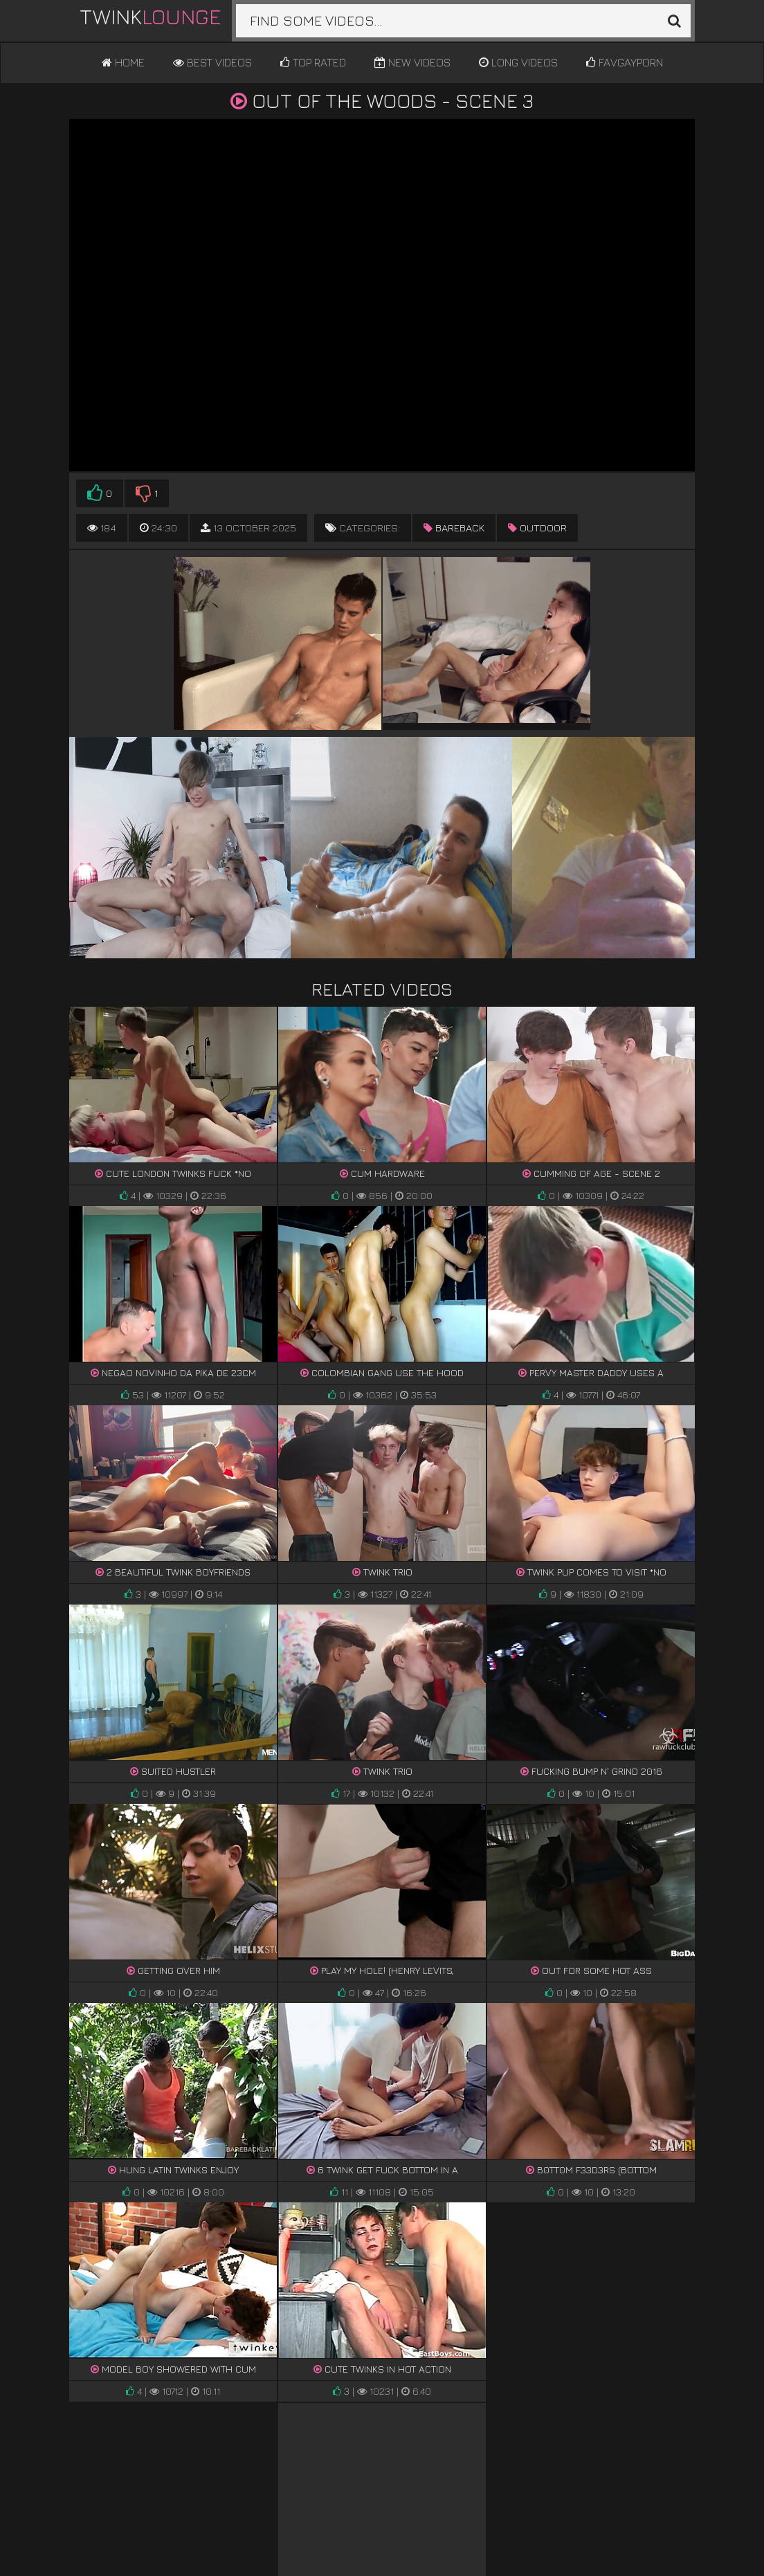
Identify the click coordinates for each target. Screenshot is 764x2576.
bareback (454, 527)
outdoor (537, 527)
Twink (150, 16)
